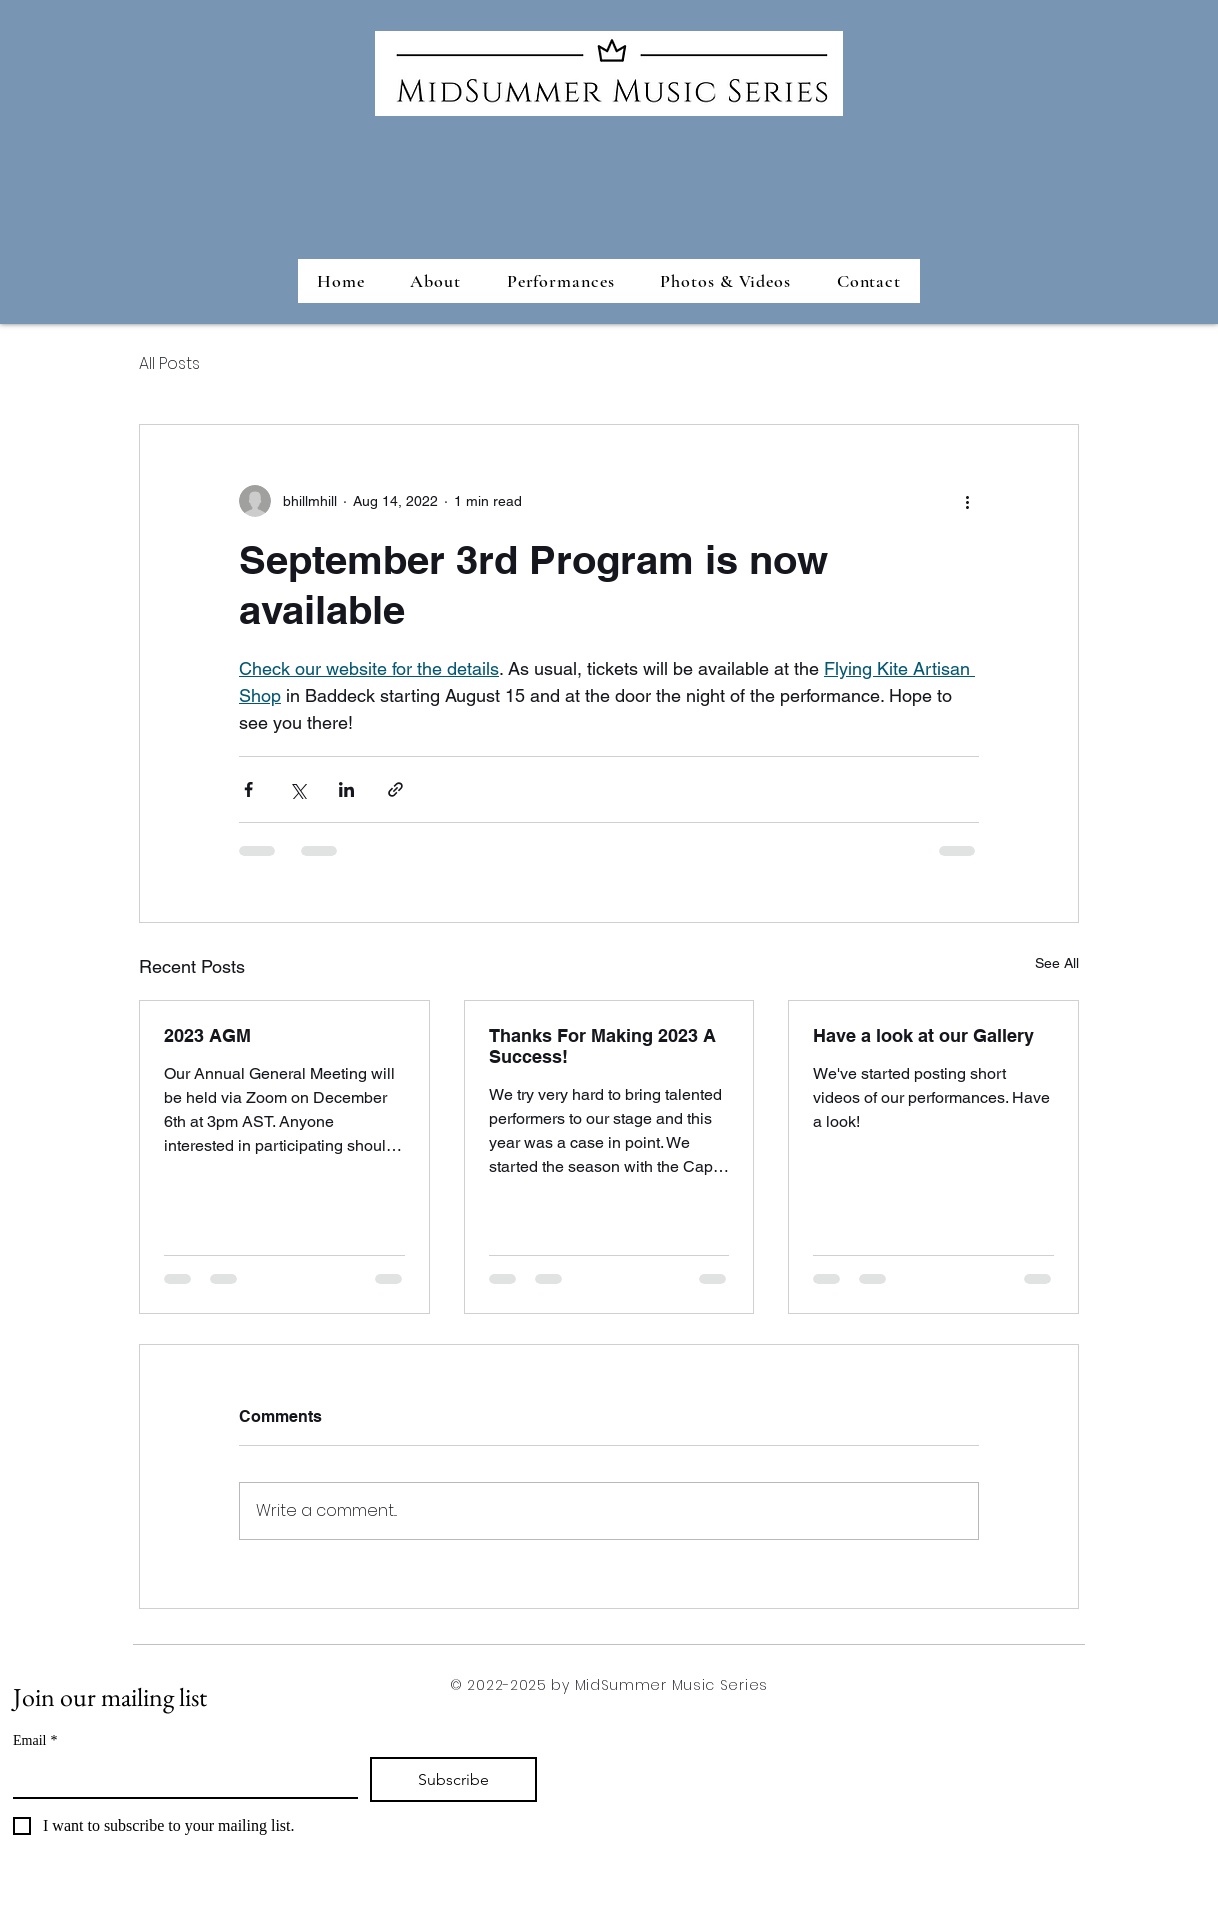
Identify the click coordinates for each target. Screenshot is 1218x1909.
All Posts (169, 364)
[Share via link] (395, 789)
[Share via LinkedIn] (346, 789)
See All (1057, 963)
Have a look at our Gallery (923, 1035)
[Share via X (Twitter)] (297, 789)
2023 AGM (207, 1035)
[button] (561, 281)
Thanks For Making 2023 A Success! (602, 1046)
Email (35, 1740)
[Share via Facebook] (248, 789)
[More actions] (967, 501)
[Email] (179, 1777)
